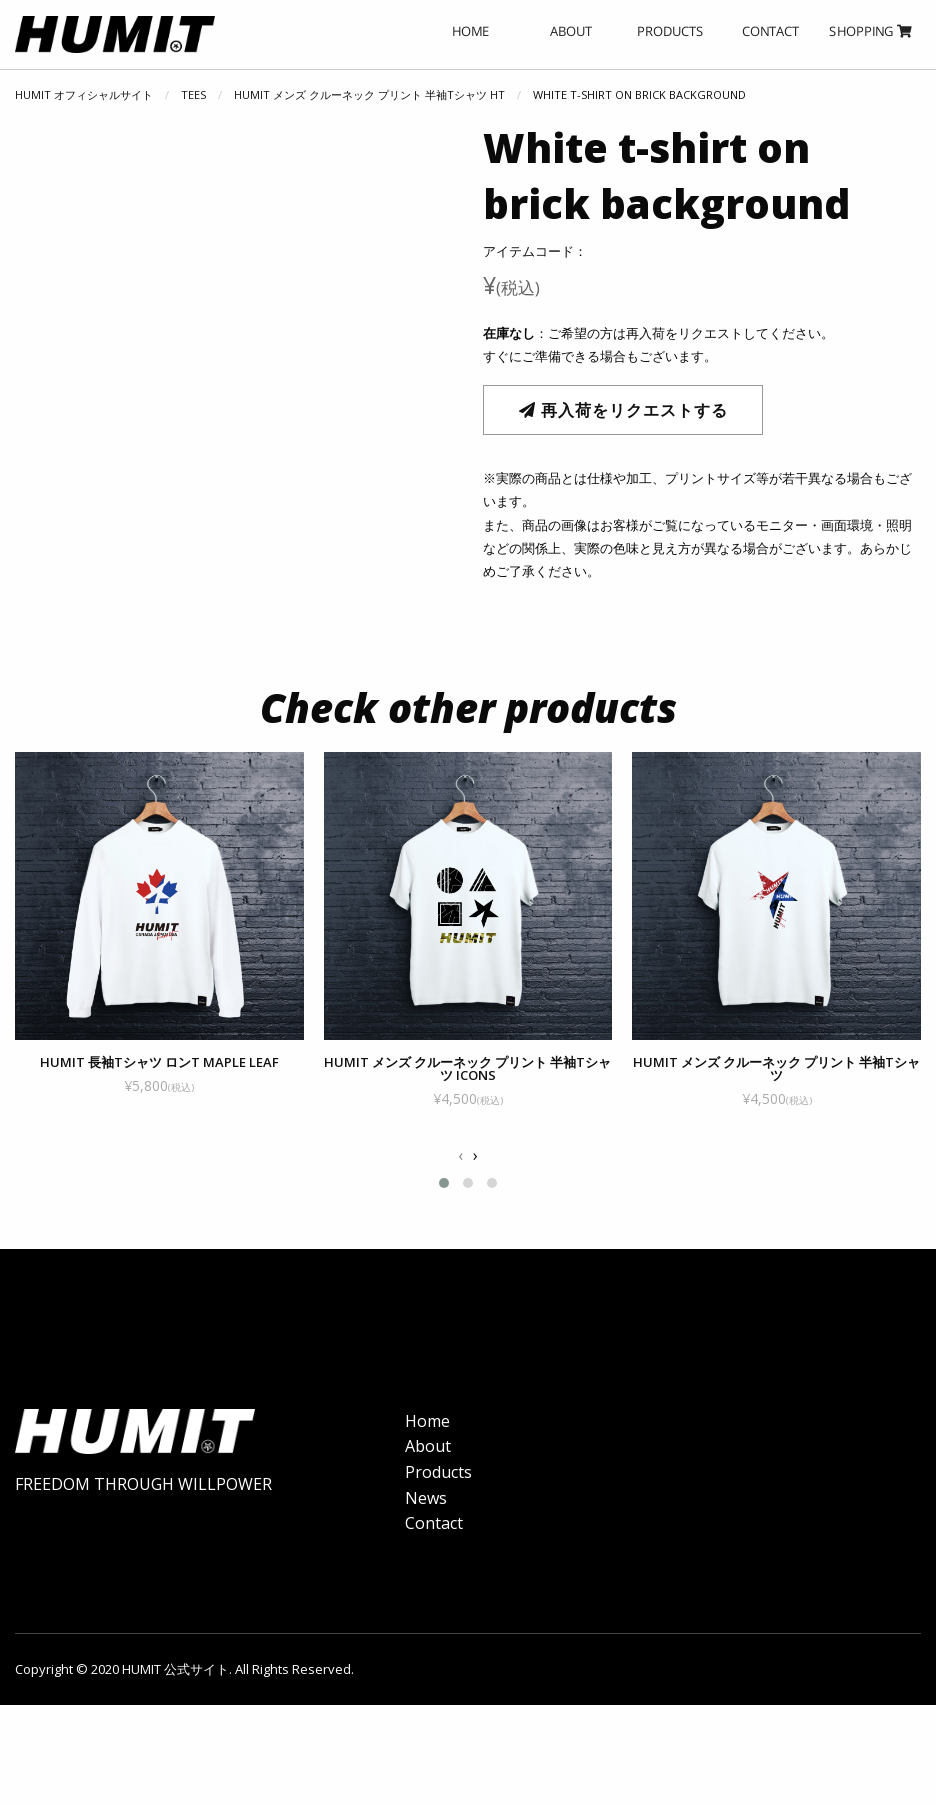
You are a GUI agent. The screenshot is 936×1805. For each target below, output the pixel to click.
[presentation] (460, 1185)
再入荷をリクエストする (623, 410)
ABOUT (571, 31)
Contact (434, 1553)
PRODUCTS (670, 31)
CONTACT (770, 31)
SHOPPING (870, 31)
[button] (444, 1213)
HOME (470, 31)
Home (427, 1450)
